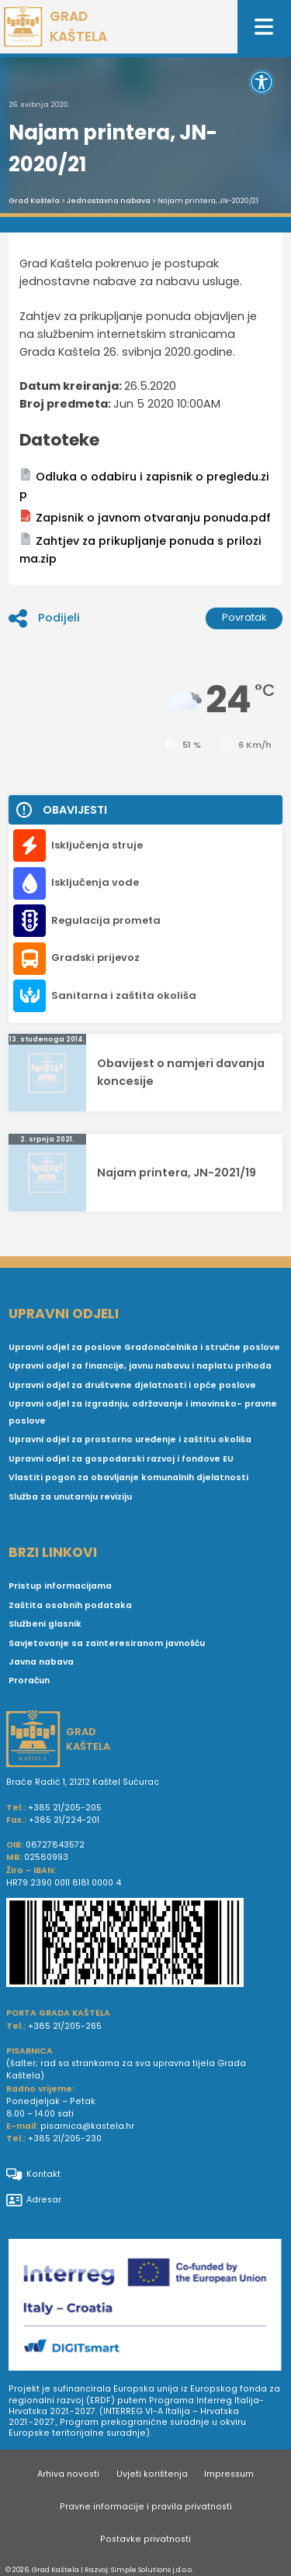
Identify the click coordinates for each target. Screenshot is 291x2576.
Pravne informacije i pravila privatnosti (146, 2506)
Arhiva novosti (68, 2474)
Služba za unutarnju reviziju (70, 1497)
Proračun (29, 1680)
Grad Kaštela (34, 200)
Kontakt (33, 2174)
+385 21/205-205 (65, 1807)
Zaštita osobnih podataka (70, 1605)
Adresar (33, 2200)
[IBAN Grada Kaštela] (145, 1944)
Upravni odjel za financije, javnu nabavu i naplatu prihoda (140, 1366)
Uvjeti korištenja (152, 2474)
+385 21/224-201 (64, 1820)
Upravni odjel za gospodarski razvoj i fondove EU (121, 1459)
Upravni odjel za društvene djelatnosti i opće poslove (132, 1385)
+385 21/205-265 (65, 2026)
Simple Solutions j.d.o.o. (152, 2569)
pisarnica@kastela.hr (87, 2126)
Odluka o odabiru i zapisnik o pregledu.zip (144, 485)
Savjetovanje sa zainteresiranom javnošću (107, 1643)
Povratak (244, 617)
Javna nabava (41, 1662)
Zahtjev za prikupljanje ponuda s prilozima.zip (140, 549)
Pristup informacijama (60, 1586)
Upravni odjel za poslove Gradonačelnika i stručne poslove (144, 1347)
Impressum (229, 2474)
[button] (261, 82)
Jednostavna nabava (109, 200)
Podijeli (44, 618)
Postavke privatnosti (145, 2539)
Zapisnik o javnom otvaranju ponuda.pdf (145, 517)
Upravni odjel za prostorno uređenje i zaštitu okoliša (130, 1439)
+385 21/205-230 (65, 2138)
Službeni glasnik (45, 1624)
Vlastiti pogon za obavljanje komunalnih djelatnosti (128, 1477)
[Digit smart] (145, 2308)
